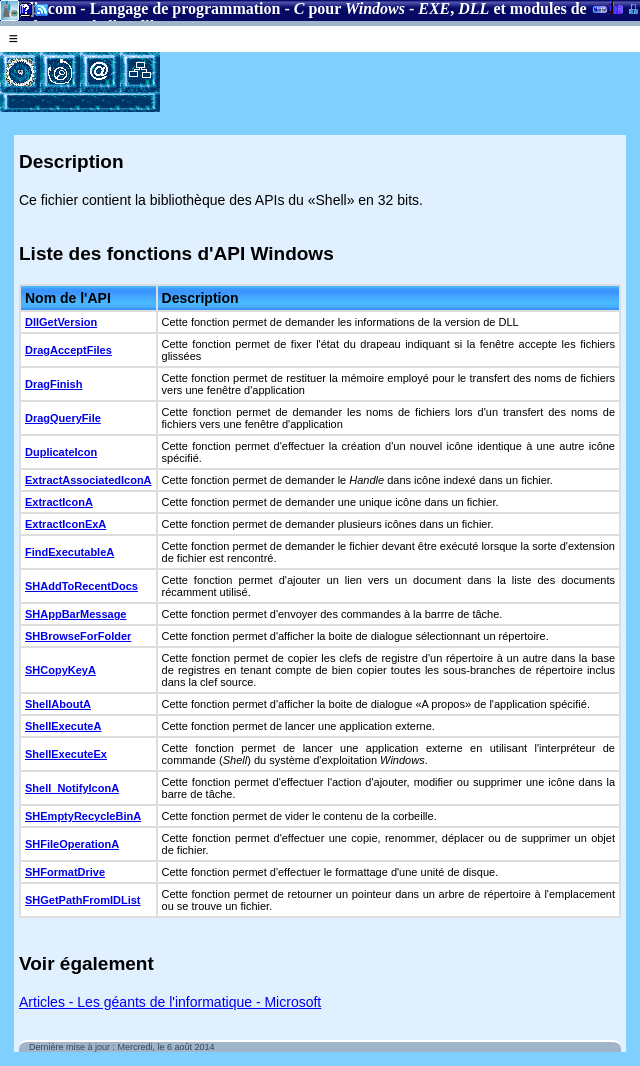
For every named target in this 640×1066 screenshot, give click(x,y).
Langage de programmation (185, 8)
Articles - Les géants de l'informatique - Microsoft (170, 1002)
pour (349, 8)
